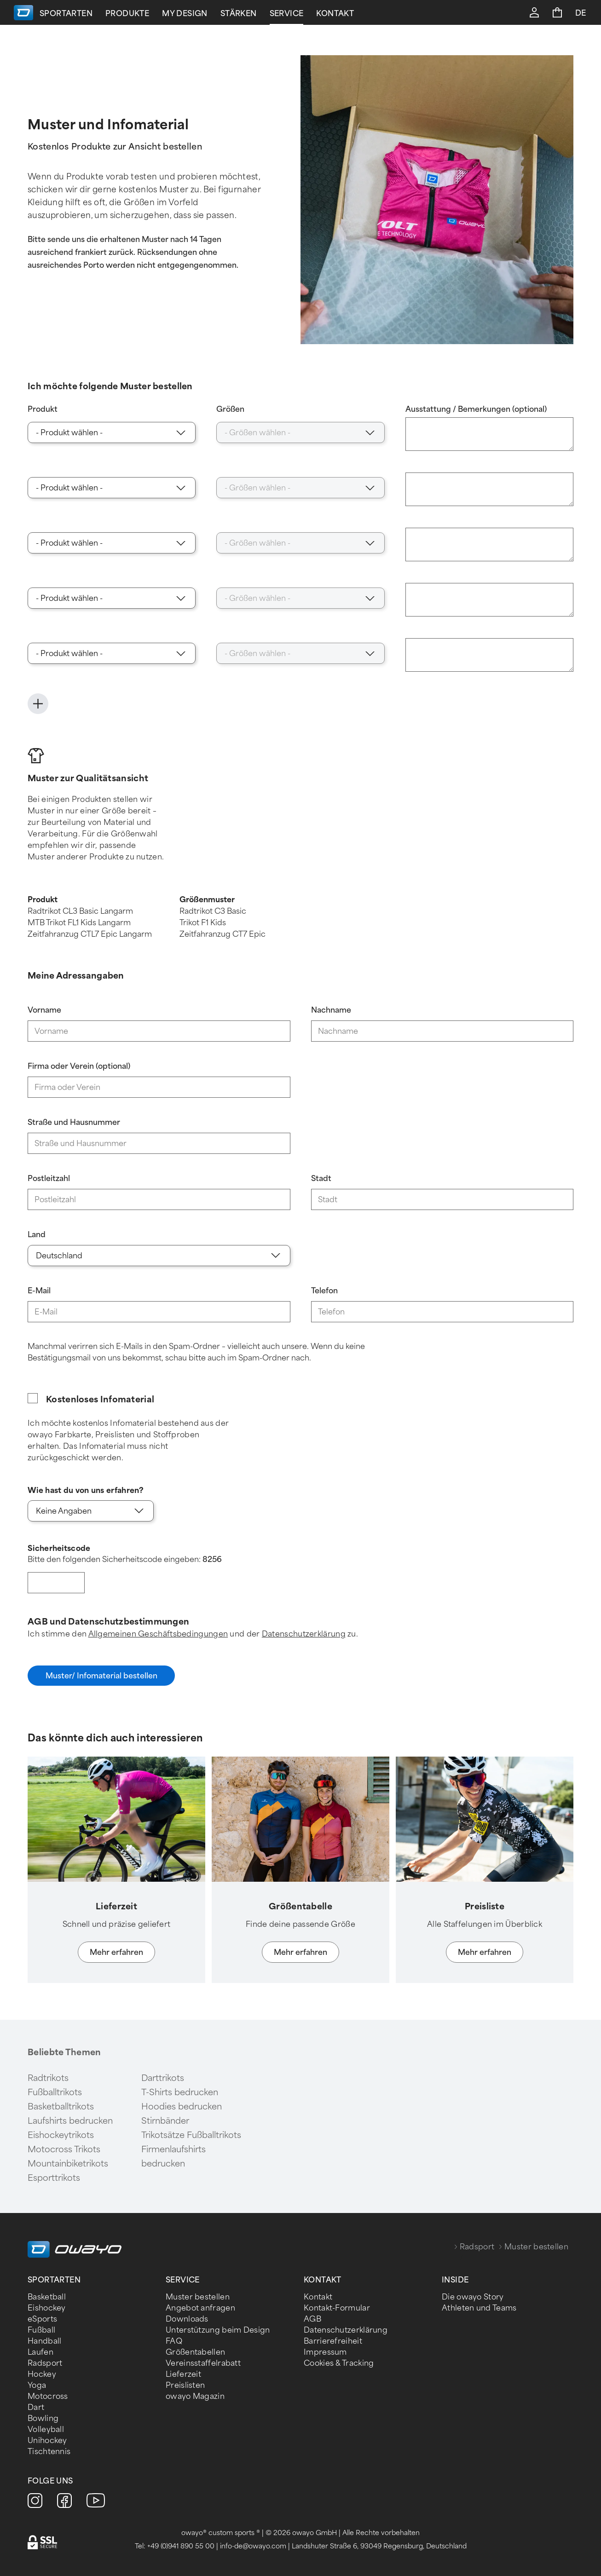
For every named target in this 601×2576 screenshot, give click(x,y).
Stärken (334, 13)
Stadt (321, 1178)
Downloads (187, 2319)
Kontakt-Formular (337, 2308)
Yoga (37, 2385)
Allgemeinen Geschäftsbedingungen (158, 1634)
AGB (312, 2319)
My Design (280, 13)
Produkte (222, 13)
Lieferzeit (183, 2374)
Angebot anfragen (200, 2308)
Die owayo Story (473, 2297)
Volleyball (46, 2429)
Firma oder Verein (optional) (79, 1066)
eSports (42, 2319)
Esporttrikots (54, 2178)
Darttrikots (162, 2078)
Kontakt (431, 13)
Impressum (325, 2352)
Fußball (41, 2330)
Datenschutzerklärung (304, 1634)
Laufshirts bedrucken (70, 2121)
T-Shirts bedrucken (179, 2092)
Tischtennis (49, 2451)
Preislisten (185, 2385)
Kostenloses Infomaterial (100, 1400)
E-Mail (39, 1290)
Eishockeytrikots (61, 2135)
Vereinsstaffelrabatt (203, 2363)
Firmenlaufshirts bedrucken (173, 2156)
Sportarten (161, 13)
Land (37, 1234)
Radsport (477, 2246)
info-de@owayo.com (253, 2546)
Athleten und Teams (479, 2308)
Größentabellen (195, 2352)
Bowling (43, 2418)
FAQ (174, 2341)
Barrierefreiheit (333, 2341)
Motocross (48, 2396)
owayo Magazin (195, 2396)
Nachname (331, 1010)
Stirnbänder (165, 2121)
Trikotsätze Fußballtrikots (191, 2135)
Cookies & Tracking (339, 2363)
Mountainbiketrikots (68, 2164)
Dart (36, 2407)
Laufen (40, 2352)
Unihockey (47, 2440)
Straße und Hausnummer (74, 1122)
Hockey (42, 2374)
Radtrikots (48, 2078)
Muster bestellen (198, 2297)
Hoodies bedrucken (181, 2107)
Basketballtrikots (61, 2107)
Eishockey (47, 2308)
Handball (44, 2341)
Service (382, 13)
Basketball (47, 2297)
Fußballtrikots (55, 2092)
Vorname (44, 1010)
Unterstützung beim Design (218, 2330)
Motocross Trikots (64, 2149)
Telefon (324, 1290)
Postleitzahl (49, 1178)
